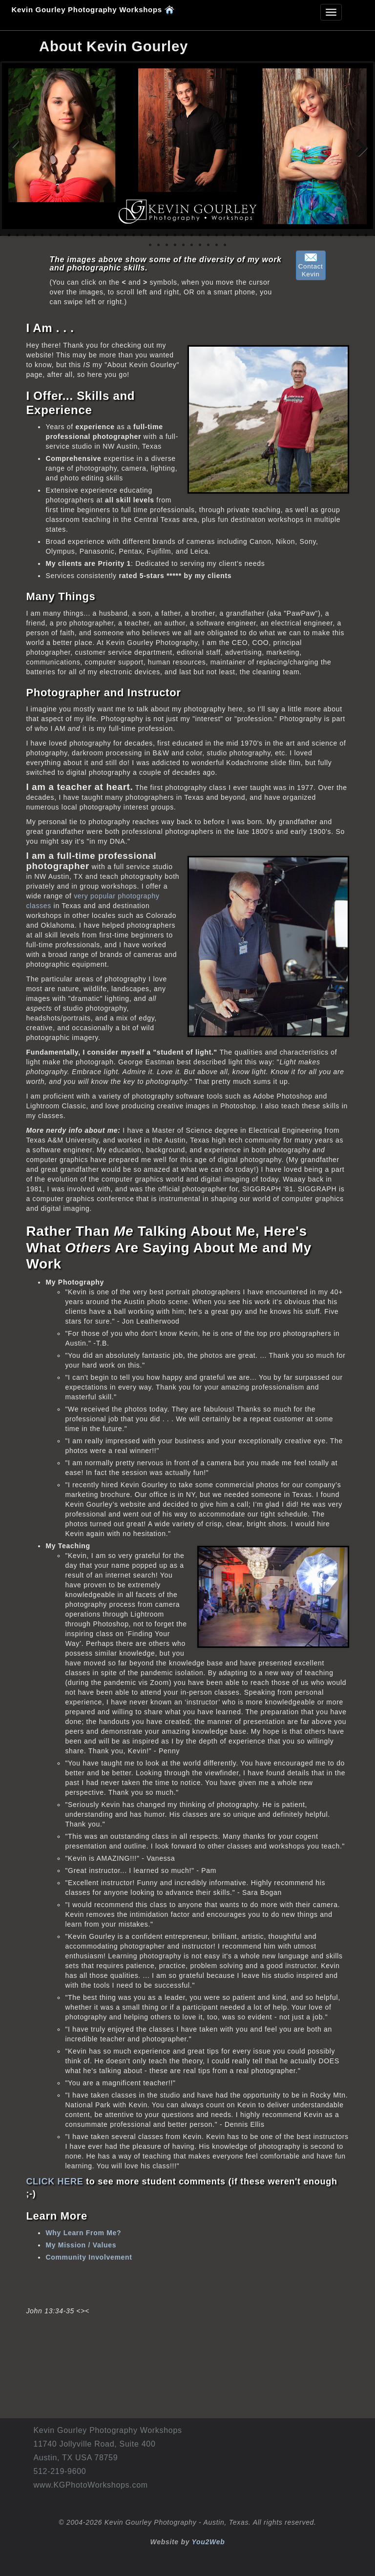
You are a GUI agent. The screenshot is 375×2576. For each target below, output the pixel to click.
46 (158, 245)
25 (208, 235)
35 (291, 235)
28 (233, 235)
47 (167, 245)
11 (92, 235)
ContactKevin (310, 265)
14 (117, 235)
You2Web (208, 2542)
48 (175, 245)
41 (341, 235)
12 (100, 235)
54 (225, 245)
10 (84, 235)
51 (200, 245)
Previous (16, 148)
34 (283, 235)
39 (324, 235)
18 (150, 235)
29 (241, 235)
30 (250, 235)
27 (225, 235)
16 (133, 235)
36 (299, 235)
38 (316, 235)
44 (366, 235)
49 (183, 245)
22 (183, 235)
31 (258, 235)
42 (349, 235)
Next (358, 148)
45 (150, 245)
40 (333, 235)
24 (200, 235)
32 (266, 235)
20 (167, 235)
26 (216, 235)
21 (175, 235)
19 (158, 235)
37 (308, 235)
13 (108, 235)
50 (191, 245)
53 (216, 245)
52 (208, 245)
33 (274, 235)
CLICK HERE (54, 2181)
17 (142, 235)
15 (125, 235)
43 (357, 235)
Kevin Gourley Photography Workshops (92, 9)
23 (191, 235)
